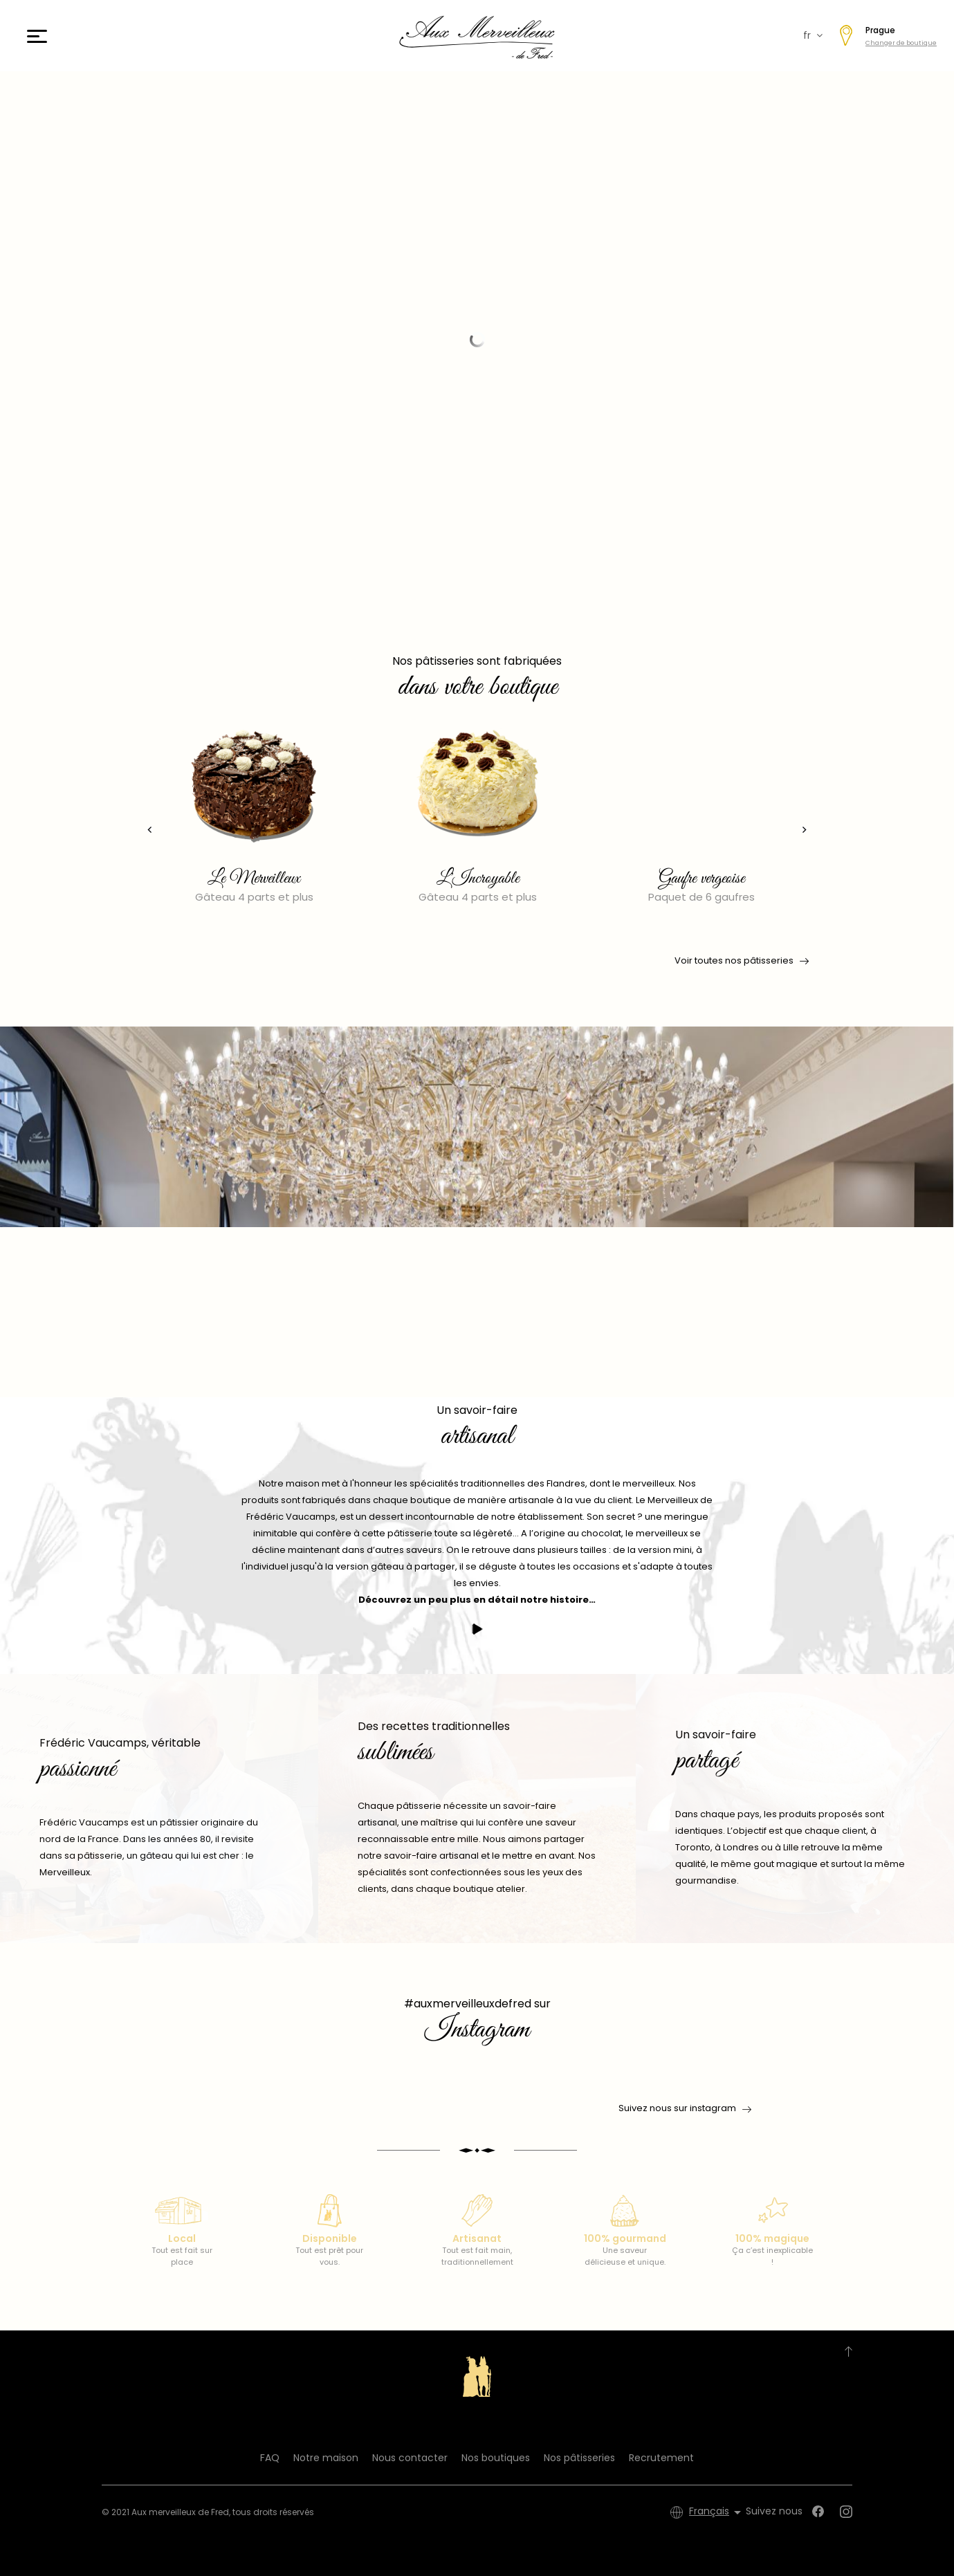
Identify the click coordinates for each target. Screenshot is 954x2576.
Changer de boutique (901, 43)
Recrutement (661, 2458)
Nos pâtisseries (579, 2458)
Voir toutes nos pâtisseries (741, 961)
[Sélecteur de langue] (717, 2512)
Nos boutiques (495, 2458)
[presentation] (142, 830)
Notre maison (325, 2458)
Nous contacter (410, 2458)
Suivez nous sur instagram (677, 2108)
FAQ (269, 2458)
